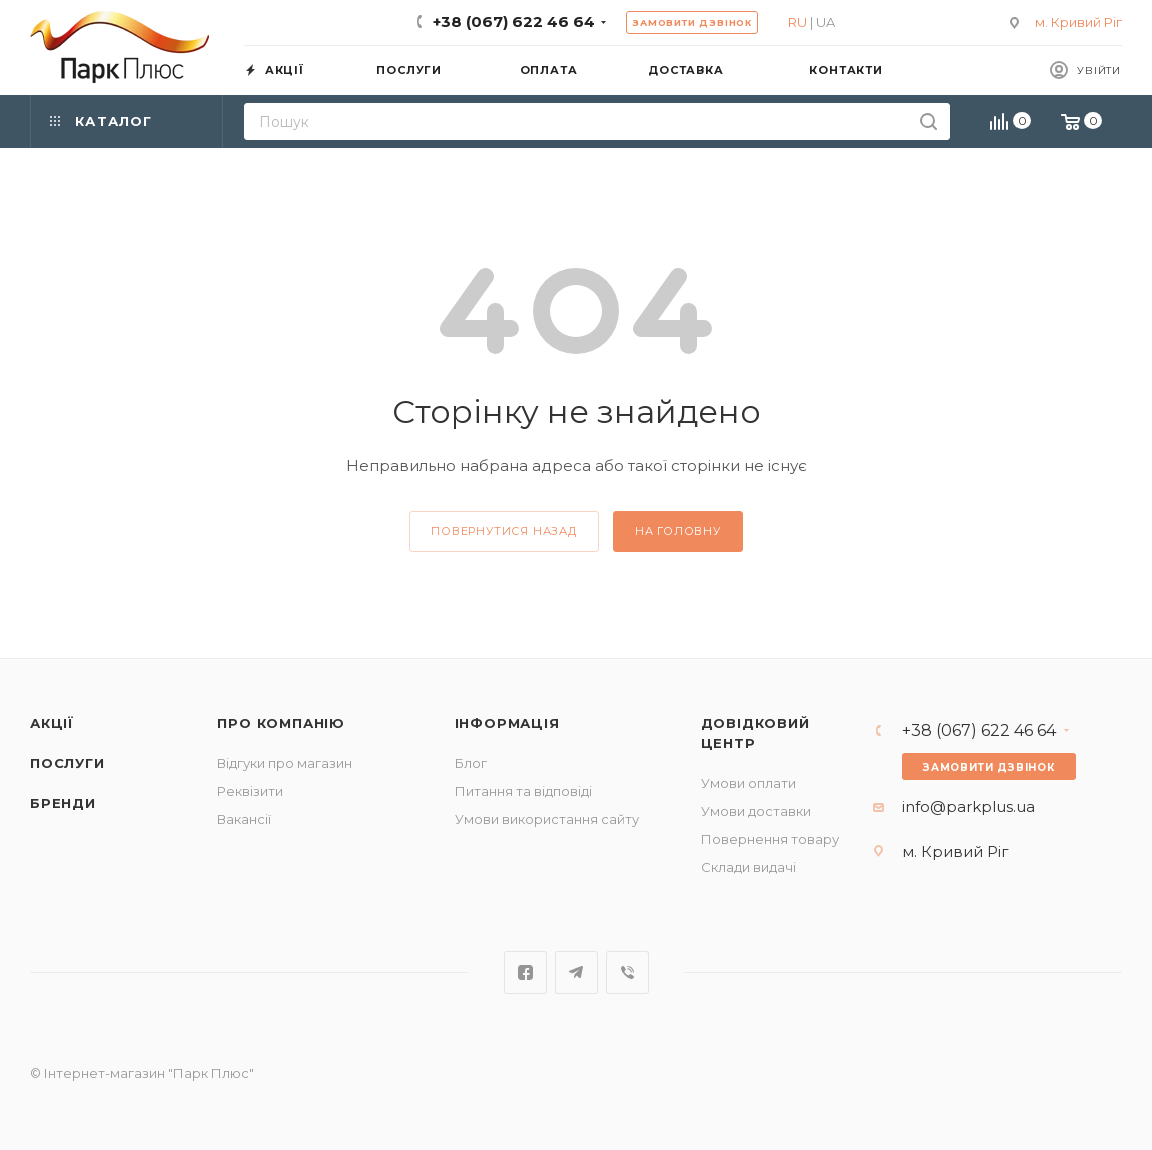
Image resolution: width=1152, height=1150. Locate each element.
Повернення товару (770, 839)
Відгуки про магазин (284, 763)
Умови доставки (756, 811)
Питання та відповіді (523, 791)
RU (797, 22)
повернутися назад (504, 531)
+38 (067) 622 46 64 (514, 21)
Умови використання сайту (547, 819)
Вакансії (244, 819)
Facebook (525, 972)
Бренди (63, 803)
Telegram (576, 972)
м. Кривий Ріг (1078, 22)
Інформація (507, 723)
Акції (52, 723)
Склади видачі (748, 867)
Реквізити (250, 791)
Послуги (67, 763)
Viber (627, 972)
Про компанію (281, 723)
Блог (471, 763)
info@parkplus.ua (968, 806)
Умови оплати (748, 783)
